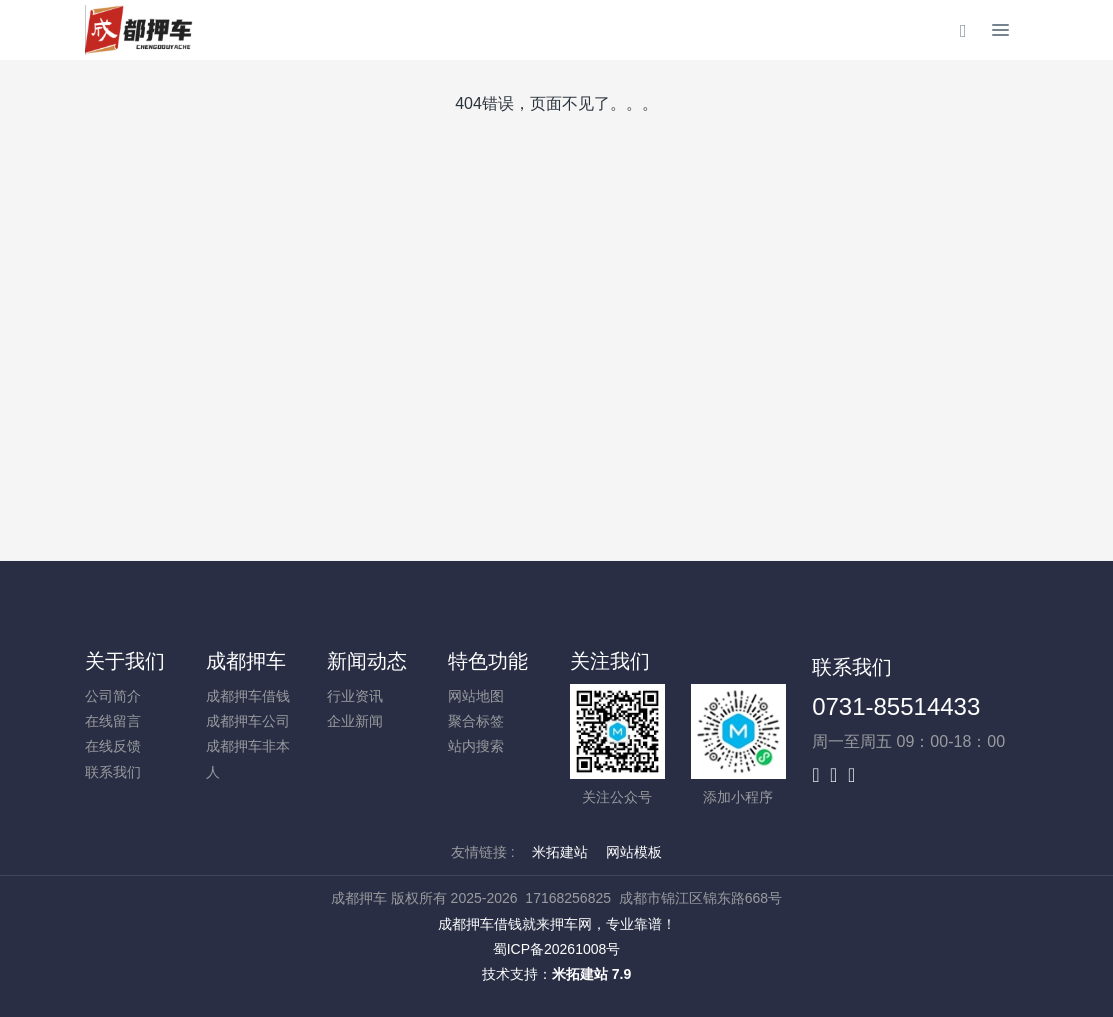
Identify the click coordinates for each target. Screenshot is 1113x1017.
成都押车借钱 (248, 696)
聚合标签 (476, 721)
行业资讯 (355, 696)
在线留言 (113, 721)
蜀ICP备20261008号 (557, 949)
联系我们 (113, 772)
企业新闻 (355, 721)
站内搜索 (476, 746)
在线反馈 (113, 746)
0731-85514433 (896, 706)
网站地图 (476, 696)
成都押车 (246, 661)
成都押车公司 (248, 721)
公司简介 (113, 696)
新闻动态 (367, 661)
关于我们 (125, 661)
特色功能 (488, 661)
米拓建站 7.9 (591, 974)
